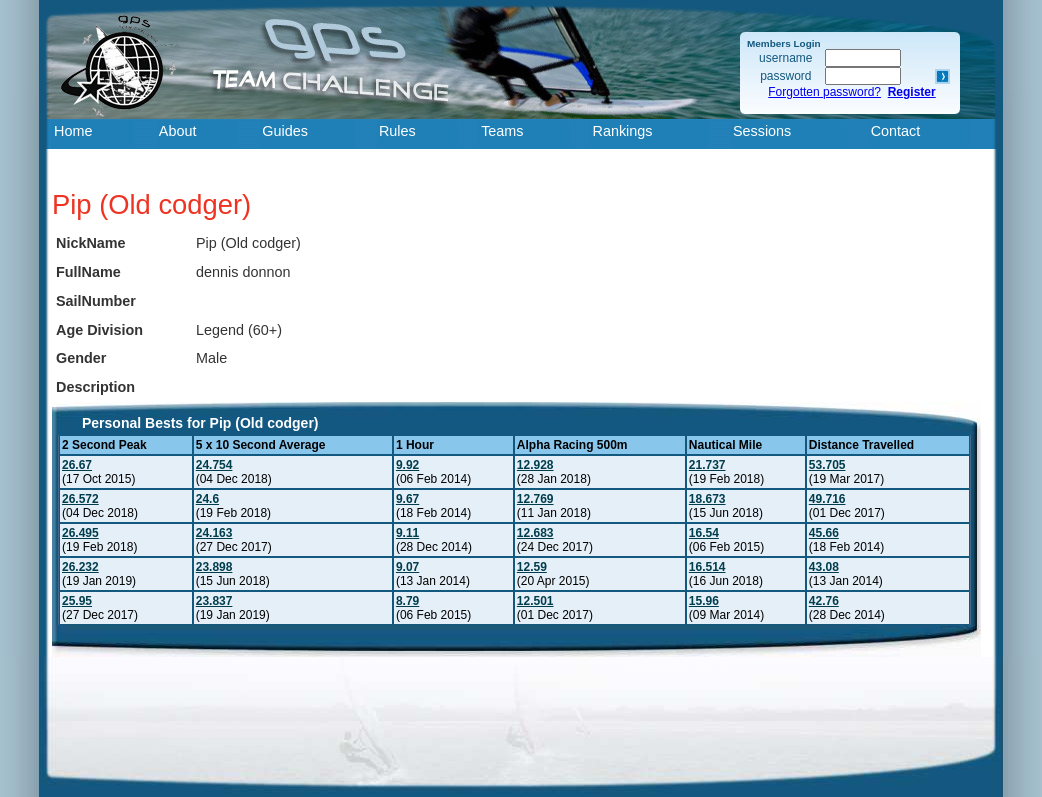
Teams (502, 131)
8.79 (407, 601)
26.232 (80, 567)
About (178, 131)
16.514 (707, 567)
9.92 (407, 465)
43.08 (824, 567)
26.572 (80, 499)
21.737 (707, 465)
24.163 (214, 533)
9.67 (407, 499)
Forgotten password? (824, 92)
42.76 (824, 601)
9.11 (407, 533)
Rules (397, 131)
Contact (896, 131)
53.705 (827, 465)
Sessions (762, 131)
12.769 (535, 499)
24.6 (207, 499)
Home (73, 131)
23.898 (214, 567)
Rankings (623, 131)
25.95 (77, 601)
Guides (285, 131)
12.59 (532, 567)
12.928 (535, 465)
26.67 (77, 465)
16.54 (704, 533)
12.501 (535, 601)
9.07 (407, 567)
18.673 (707, 499)
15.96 (704, 601)
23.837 (214, 601)
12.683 (535, 533)
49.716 (827, 499)
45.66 (824, 533)
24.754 (214, 465)
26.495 (80, 533)
